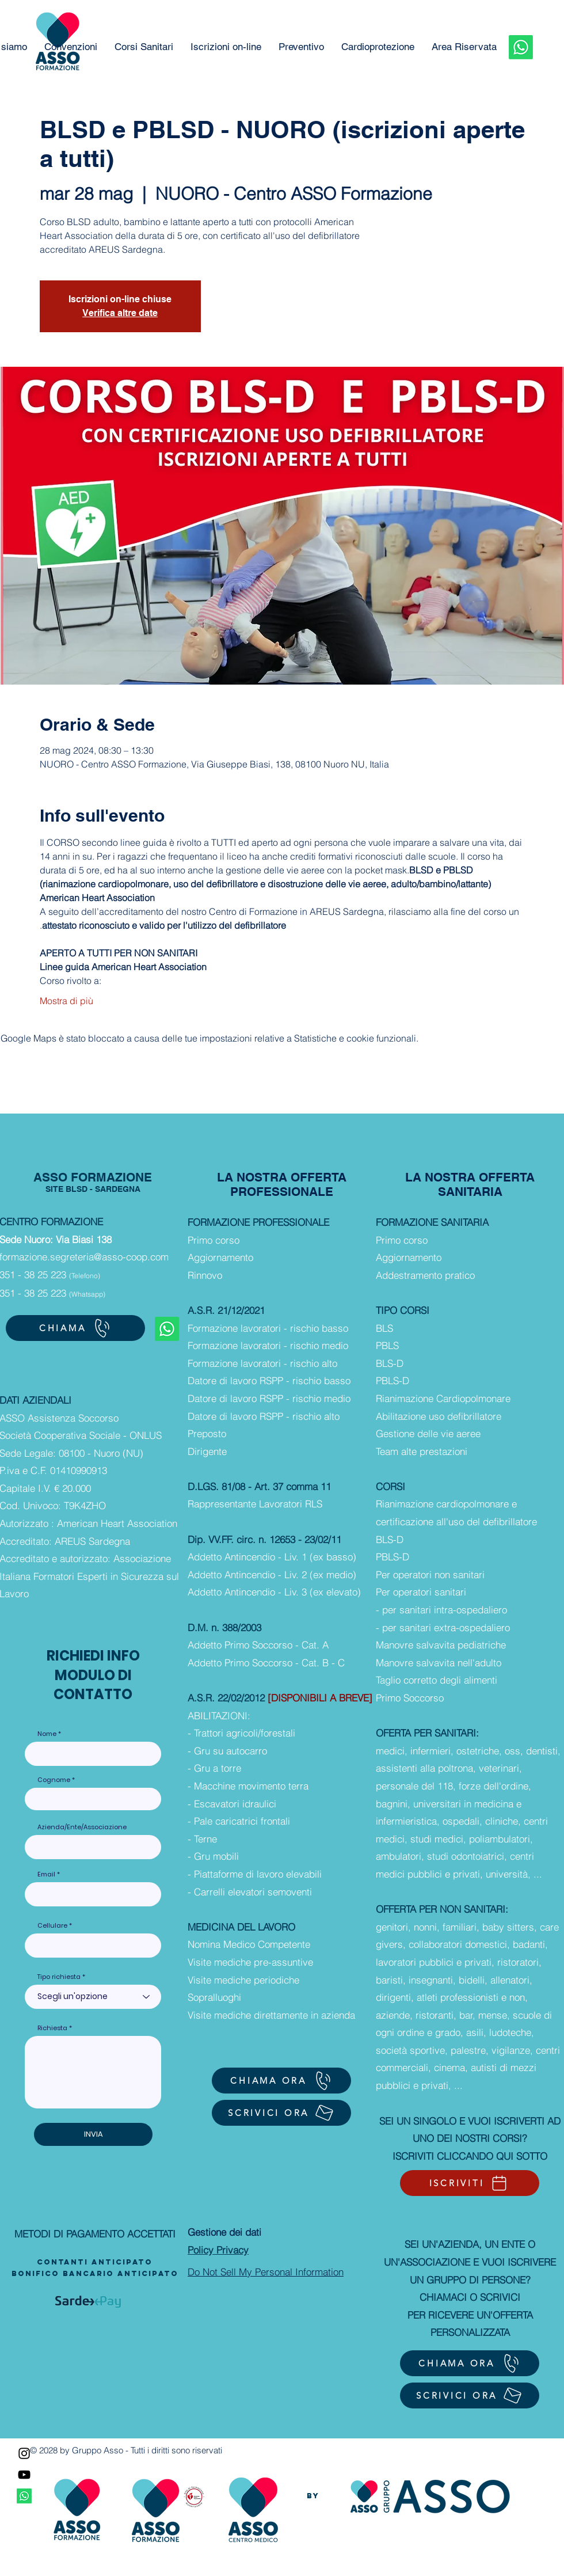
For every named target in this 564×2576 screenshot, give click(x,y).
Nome (46, 1734)
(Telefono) (84, 1275)
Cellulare (52, 1925)
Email (46, 1874)
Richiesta (52, 2028)
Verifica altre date (120, 312)
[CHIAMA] (75, 1328)
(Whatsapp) (87, 1294)
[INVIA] (93, 2134)
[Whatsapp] (521, 47)
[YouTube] (24, 2474)
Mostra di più (66, 1000)
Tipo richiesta (59, 1977)
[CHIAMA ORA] (281, 2081)
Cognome (53, 1780)
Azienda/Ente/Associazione (82, 1827)
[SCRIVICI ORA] (281, 2113)
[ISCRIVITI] (469, 2183)
